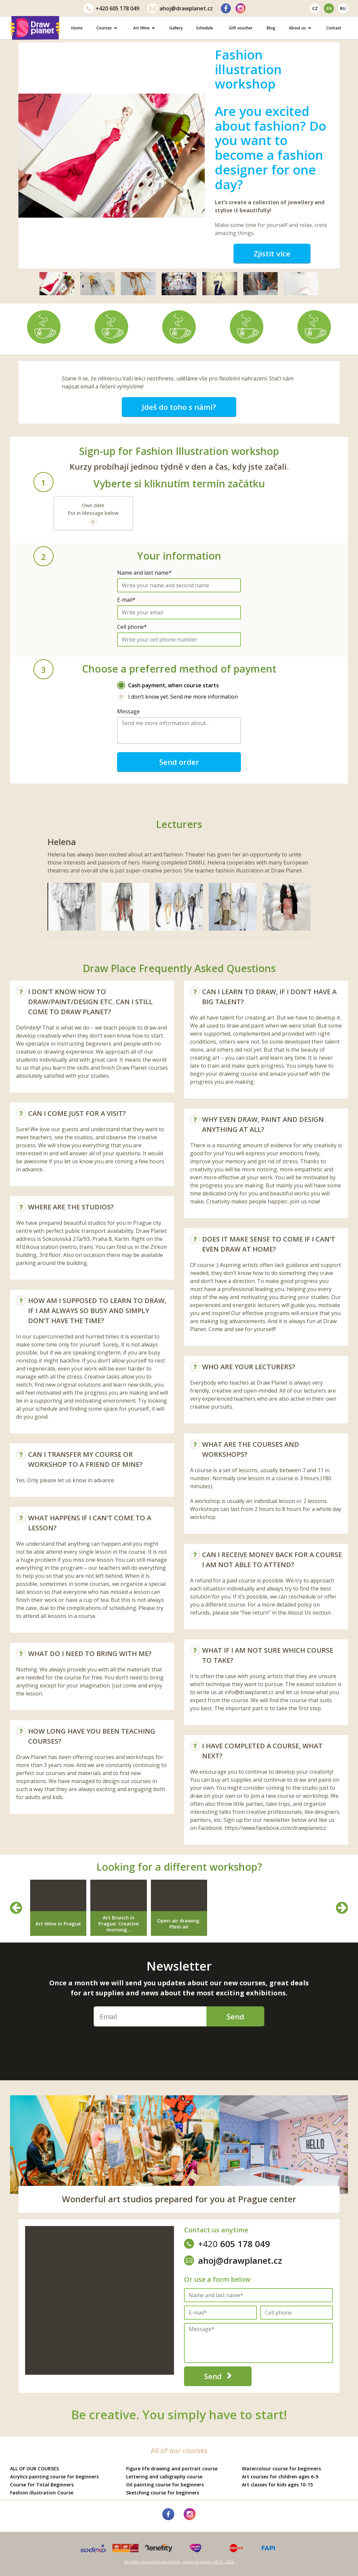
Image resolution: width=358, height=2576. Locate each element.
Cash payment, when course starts (168, 685)
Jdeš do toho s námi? (179, 407)
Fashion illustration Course (41, 2492)
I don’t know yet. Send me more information (177, 697)
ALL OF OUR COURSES (34, 2468)
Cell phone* (132, 626)
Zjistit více (272, 253)
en (329, 8)
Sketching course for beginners (162, 2492)
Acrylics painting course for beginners (54, 2476)
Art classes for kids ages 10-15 (277, 2484)
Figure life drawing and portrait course (171, 2468)
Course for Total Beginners (42, 2484)
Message (128, 711)
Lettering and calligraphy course (164, 2476)
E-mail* (126, 599)
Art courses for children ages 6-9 (280, 2476)
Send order (179, 762)
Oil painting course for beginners (165, 2484)
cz (315, 8)
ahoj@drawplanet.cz (180, 8)
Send (235, 2016)
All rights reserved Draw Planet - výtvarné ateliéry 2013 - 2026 (179, 2561)
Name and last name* (144, 572)
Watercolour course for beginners (281, 2468)
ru (343, 8)
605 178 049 (111, 8)
